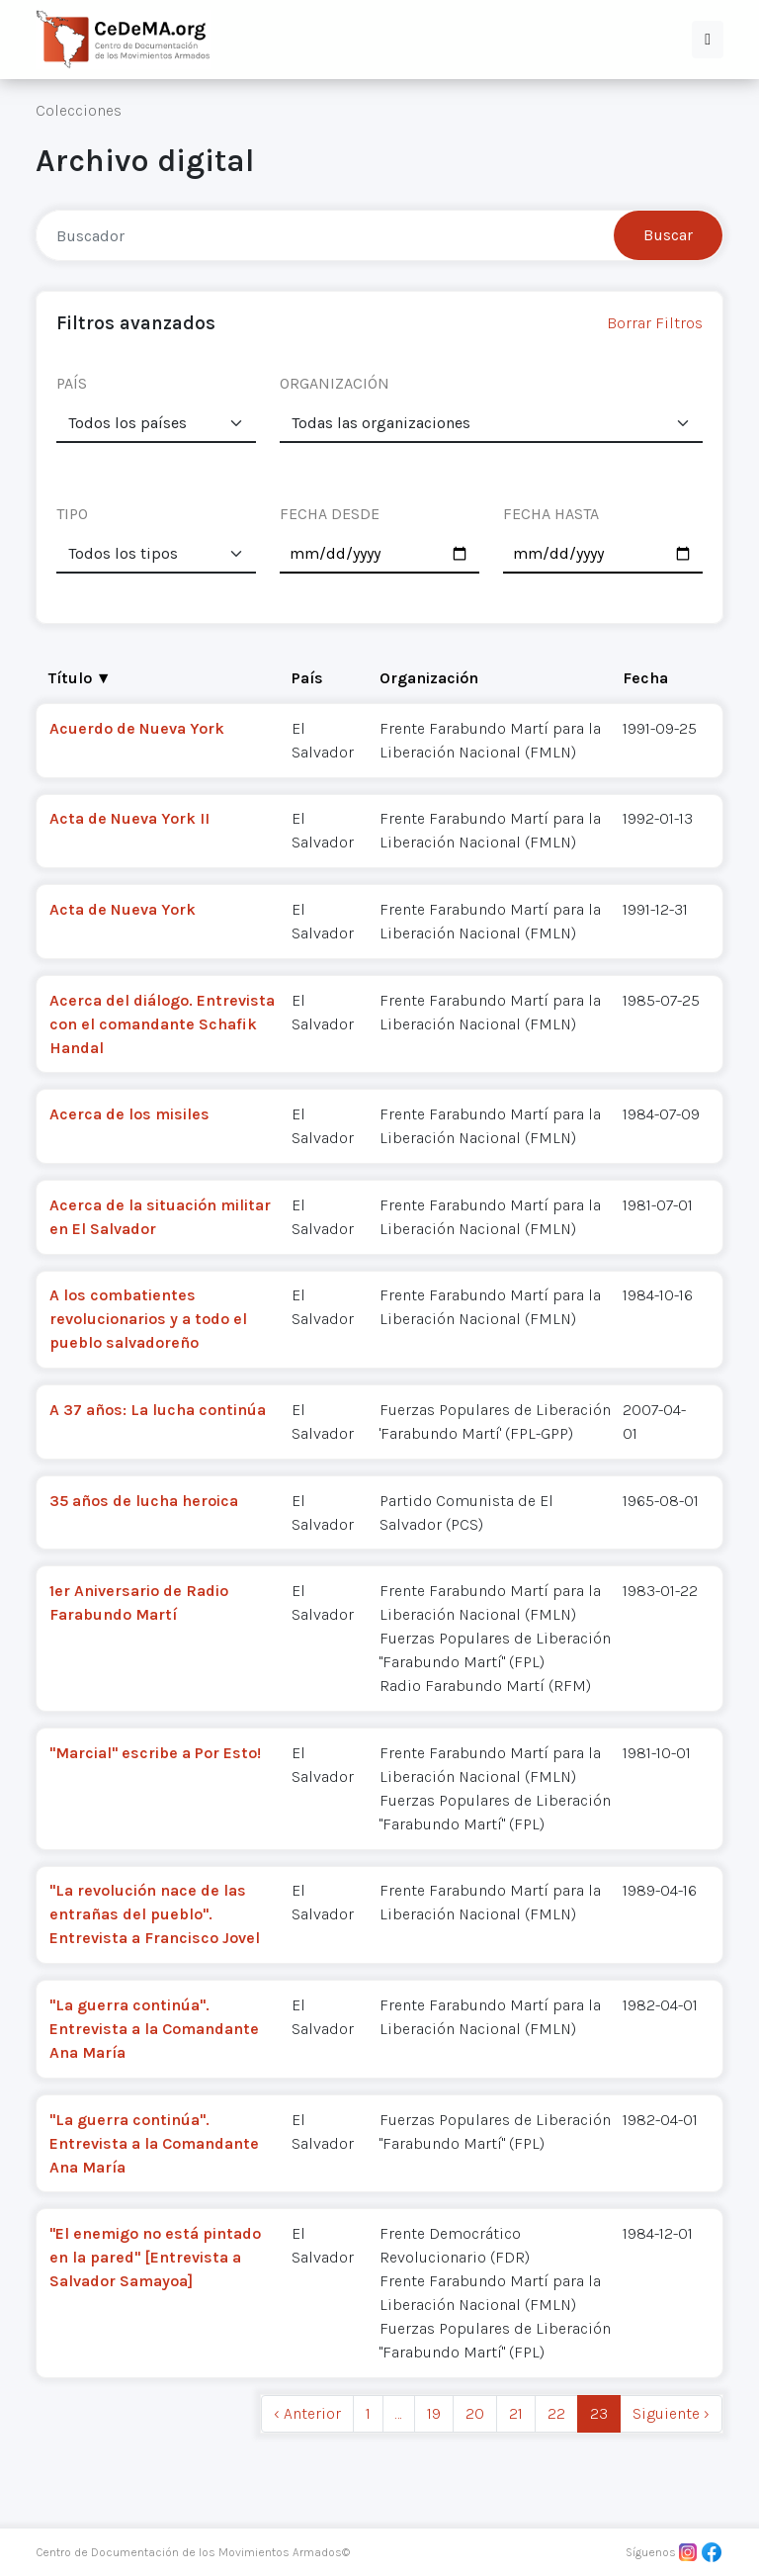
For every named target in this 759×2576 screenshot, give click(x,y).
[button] (707, 39)
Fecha (645, 677)
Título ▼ (80, 677)
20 (474, 2413)
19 (434, 2413)
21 (516, 2413)
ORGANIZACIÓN (334, 383)
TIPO (72, 513)
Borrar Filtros (655, 322)
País (307, 677)
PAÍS (71, 383)
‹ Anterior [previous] (307, 2413)
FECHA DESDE (330, 513)
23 (599, 2413)
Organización (429, 677)
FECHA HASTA (551, 513)
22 (556, 2413)
